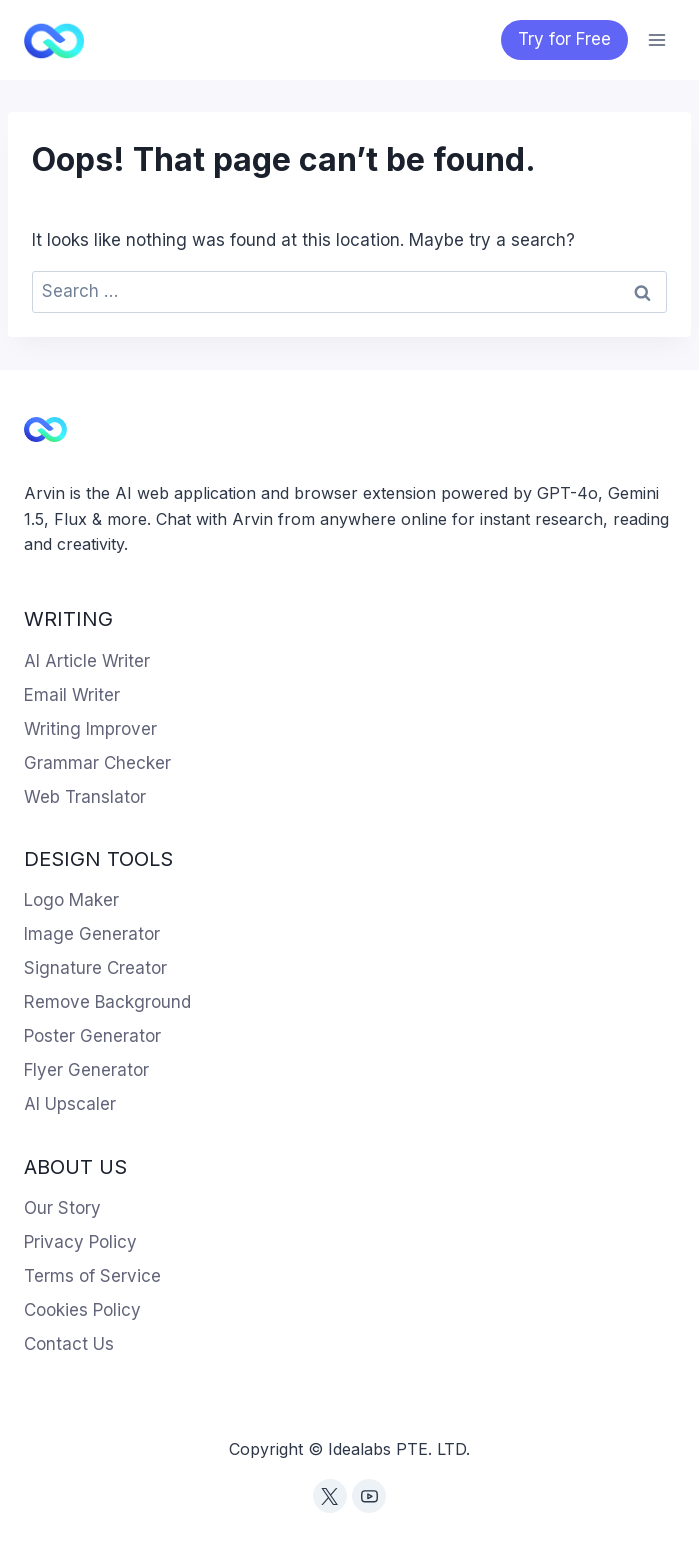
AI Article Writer (87, 661)
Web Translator (85, 797)
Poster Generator (92, 1036)
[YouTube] (369, 1496)
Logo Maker (71, 900)
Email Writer (72, 695)
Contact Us (69, 1344)
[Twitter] (330, 1496)
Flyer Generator (86, 1070)
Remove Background (107, 1002)
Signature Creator (95, 968)
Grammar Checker (97, 763)
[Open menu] (656, 39)
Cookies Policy (82, 1310)
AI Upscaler (70, 1104)
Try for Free (564, 39)
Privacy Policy (80, 1242)
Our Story (62, 1208)
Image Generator (92, 934)
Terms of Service (92, 1276)
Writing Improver (90, 729)
